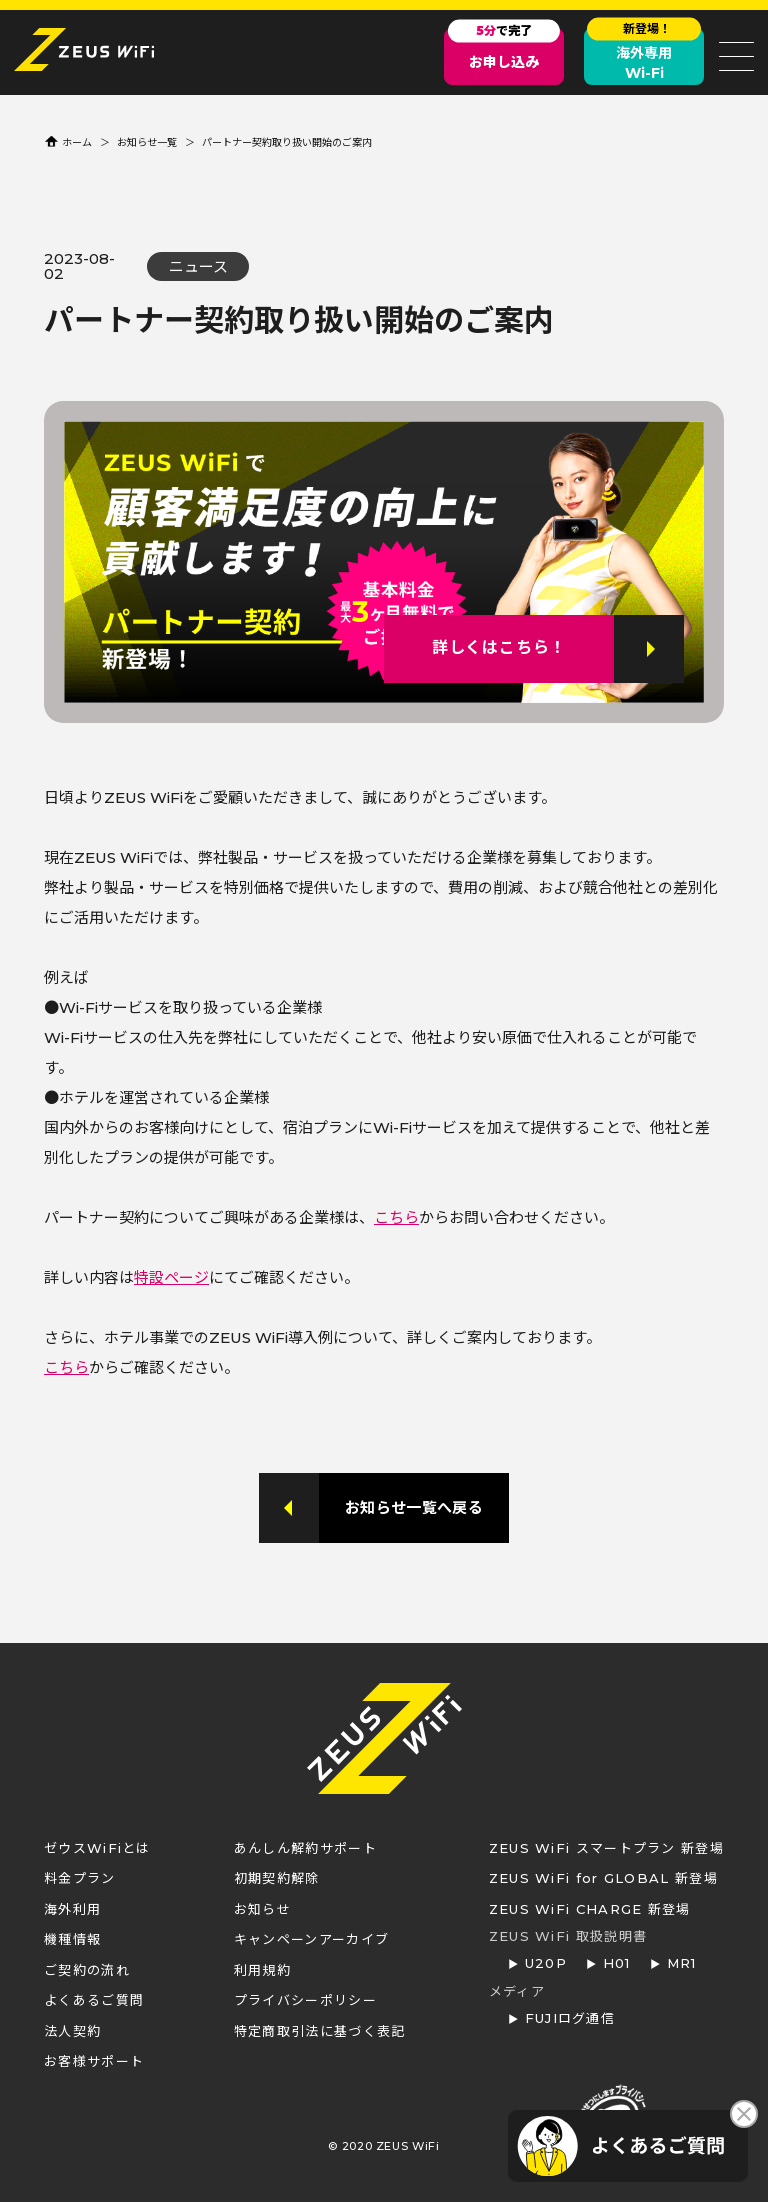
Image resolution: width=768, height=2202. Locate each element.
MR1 (682, 1963)
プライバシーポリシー (305, 2000)
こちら (396, 1217)
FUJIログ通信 (570, 2018)
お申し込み (504, 49)
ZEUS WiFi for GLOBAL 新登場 (603, 1878)
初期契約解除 (277, 1878)
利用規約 (262, 1970)
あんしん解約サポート (305, 1848)
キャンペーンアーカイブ (311, 1939)
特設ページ (171, 1277)
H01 (617, 1963)
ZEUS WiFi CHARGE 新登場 (590, 1909)
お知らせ (262, 1909)
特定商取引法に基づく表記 (320, 2031)
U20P (546, 1963)
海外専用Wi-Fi (644, 55)
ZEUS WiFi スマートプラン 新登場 (606, 1848)
